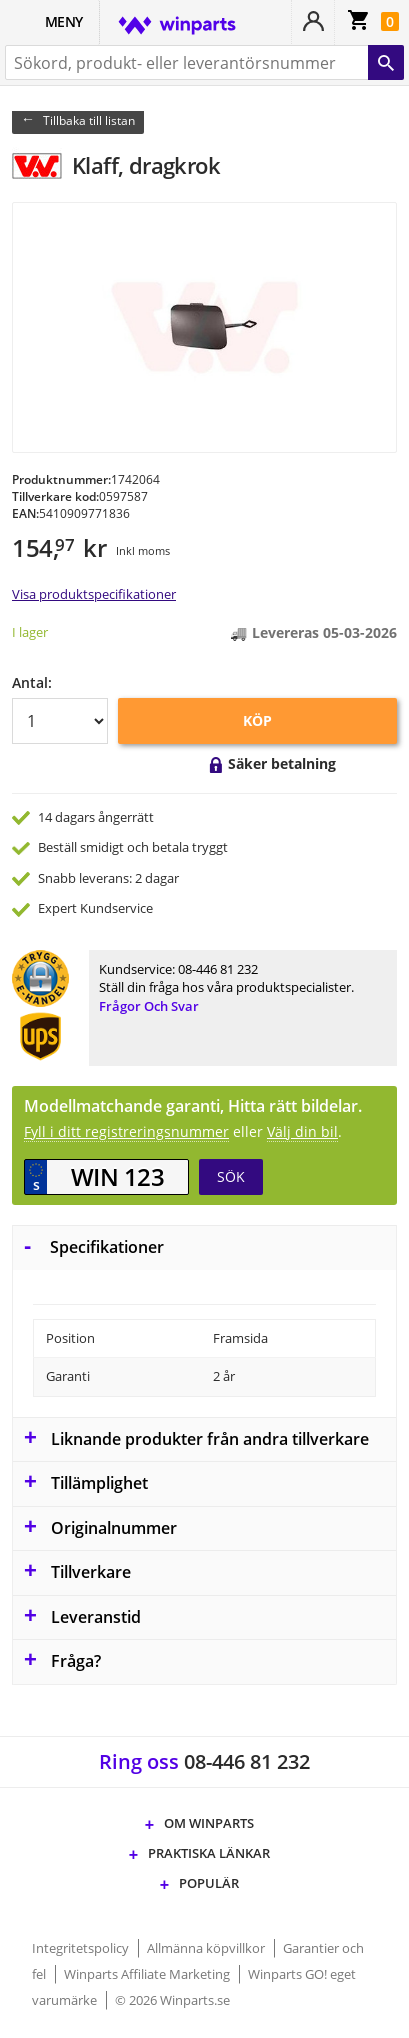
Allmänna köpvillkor (207, 1948)
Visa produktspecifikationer (94, 594)
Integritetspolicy (82, 1948)
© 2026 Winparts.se (172, 2000)
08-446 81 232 (218, 969)
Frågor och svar (149, 1006)
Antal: (32, 682)
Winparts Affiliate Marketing (148, 1974)
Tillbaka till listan (89, 120)
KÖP (257, 720)
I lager (30, 632)
